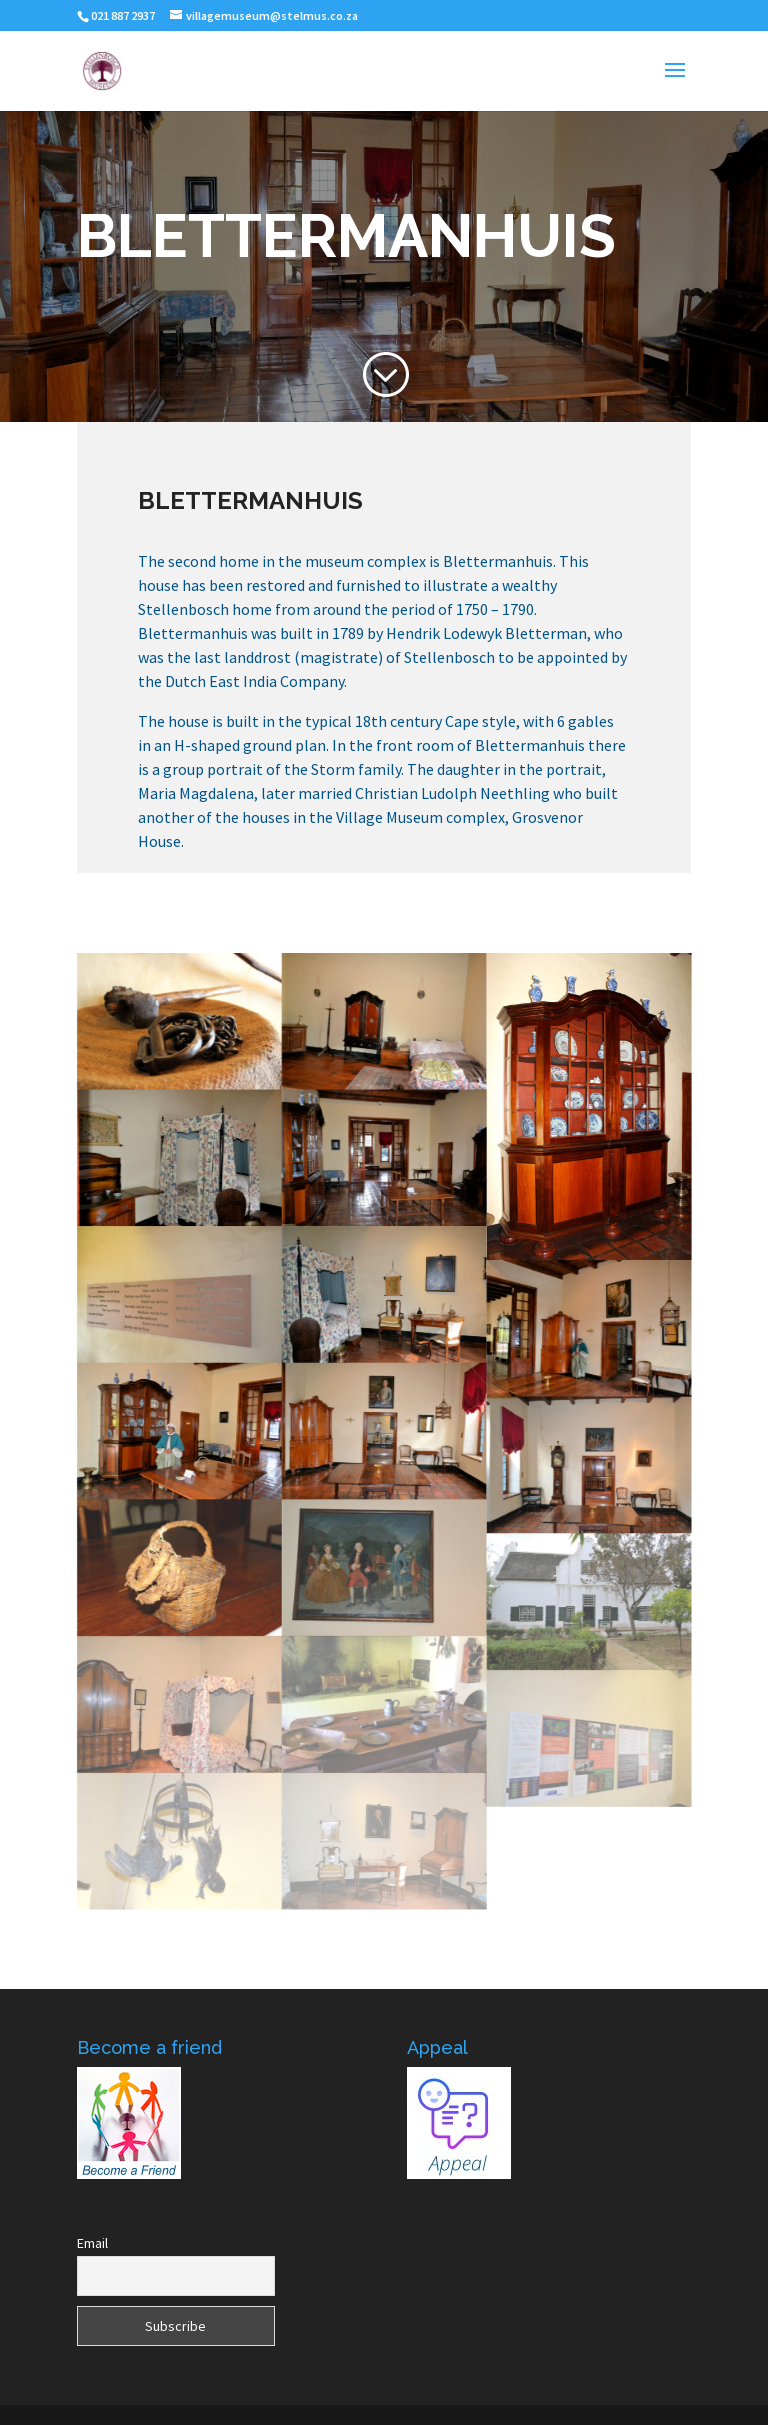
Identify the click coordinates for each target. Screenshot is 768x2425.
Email (92, 2243)
